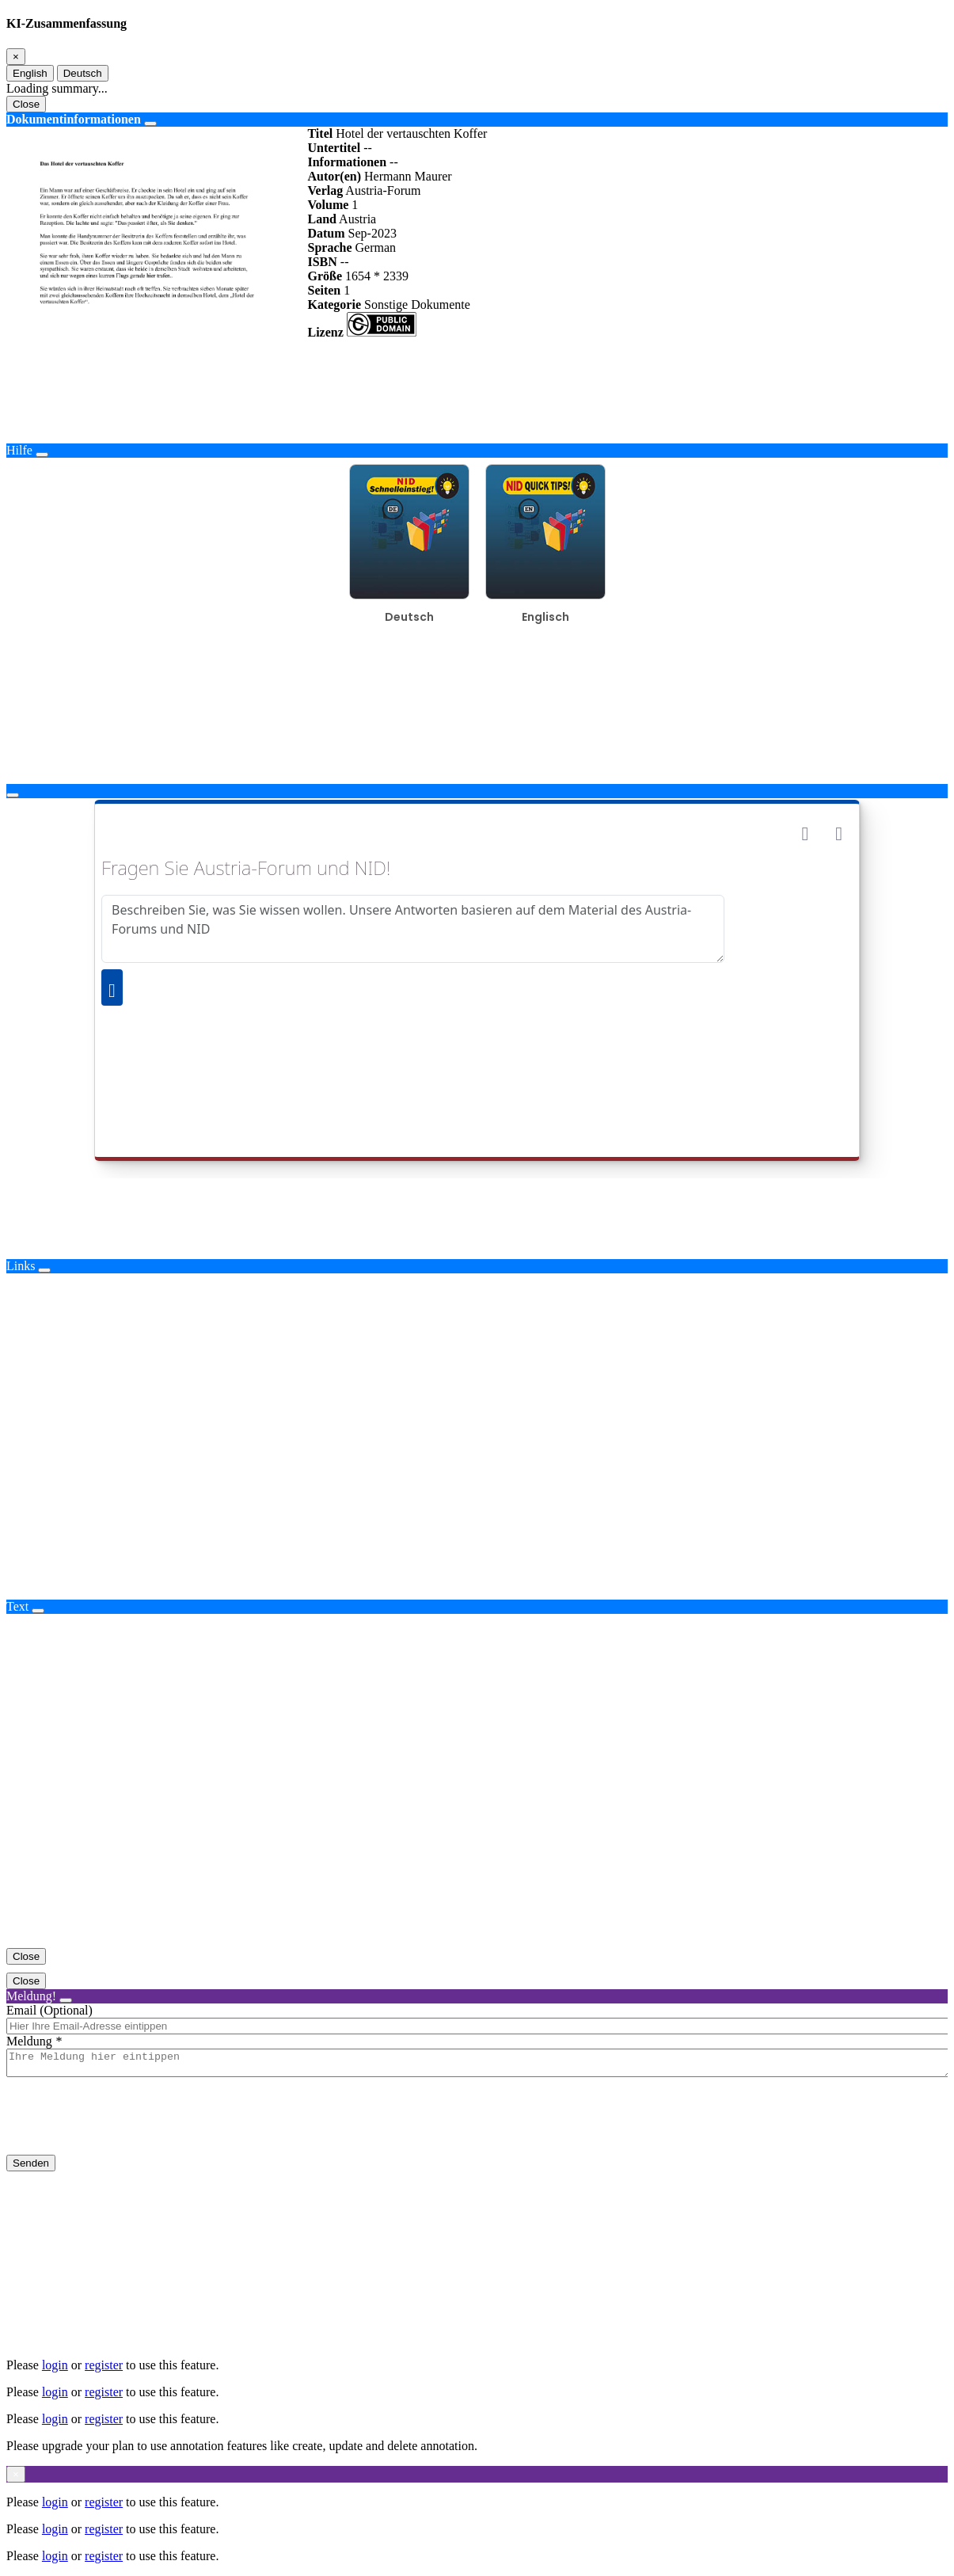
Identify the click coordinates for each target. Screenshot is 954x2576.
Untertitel (333, 147)
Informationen (346, 162)
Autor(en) (334, 176)
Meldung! (31, 1996)
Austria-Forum (382, 190)
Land (321, 219)
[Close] (15, 56)
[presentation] (126, 2128)
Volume (327, 204)
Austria (357, 219)
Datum (325, 233)
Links (20, 1266)
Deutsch (82, 73)
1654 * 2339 (377, 276)
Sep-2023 (372, 233)
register (104, 2365)
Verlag (325, 190)
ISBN (321, 261)
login (55, 2365)
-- (367, 147)
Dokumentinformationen (73, 119)
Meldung (29, 2041)
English (30, 73)
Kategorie (334, 304)
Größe (324, 276)
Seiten (323, 290)
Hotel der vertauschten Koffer (411, 133)
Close (26, 104)
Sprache (329, 247)
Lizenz (325, 332)
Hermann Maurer (408, 176)
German (375, 247)
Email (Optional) (49, 2010)
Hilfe (19, 450)
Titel (320, 133)
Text (17, 1606)
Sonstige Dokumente (417, 304)
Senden (31, 2168)
